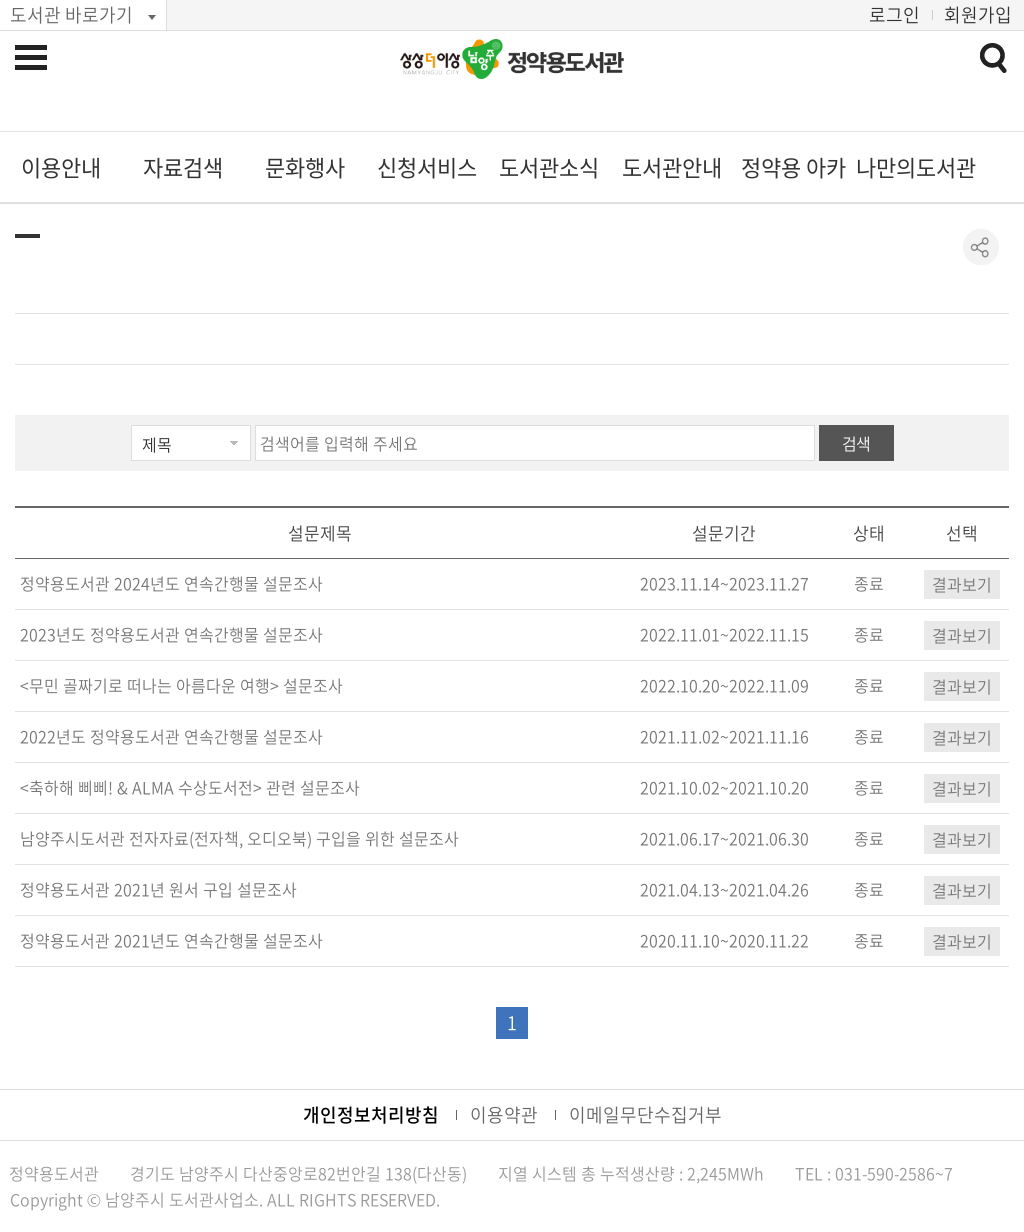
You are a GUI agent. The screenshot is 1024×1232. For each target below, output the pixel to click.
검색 (856, 443)
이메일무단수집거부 (645, 1114)
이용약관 (504, 1114)
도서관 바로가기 (71, 14)
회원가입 (978, 14)
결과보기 (962, 584)
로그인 (894, 14)
